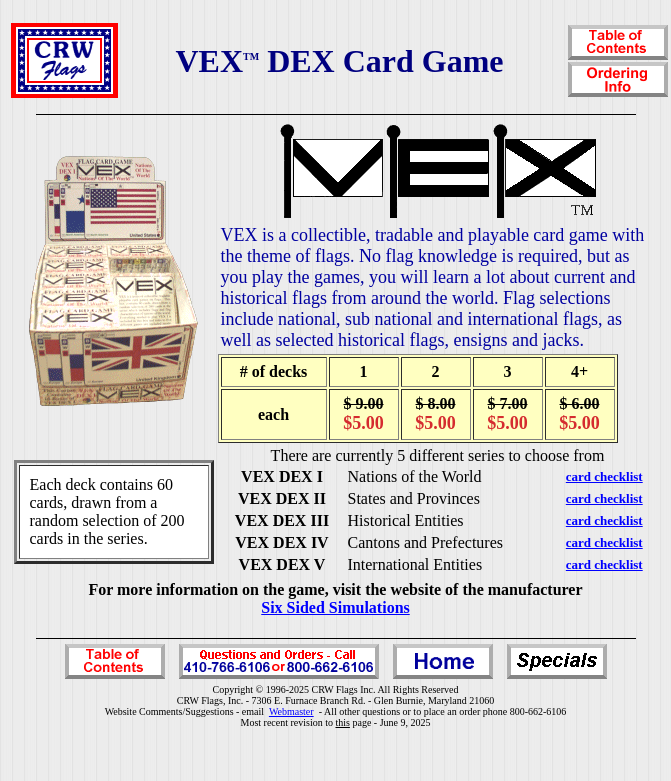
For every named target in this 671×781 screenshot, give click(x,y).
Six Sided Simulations (335, 607)
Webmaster (291, 711)
